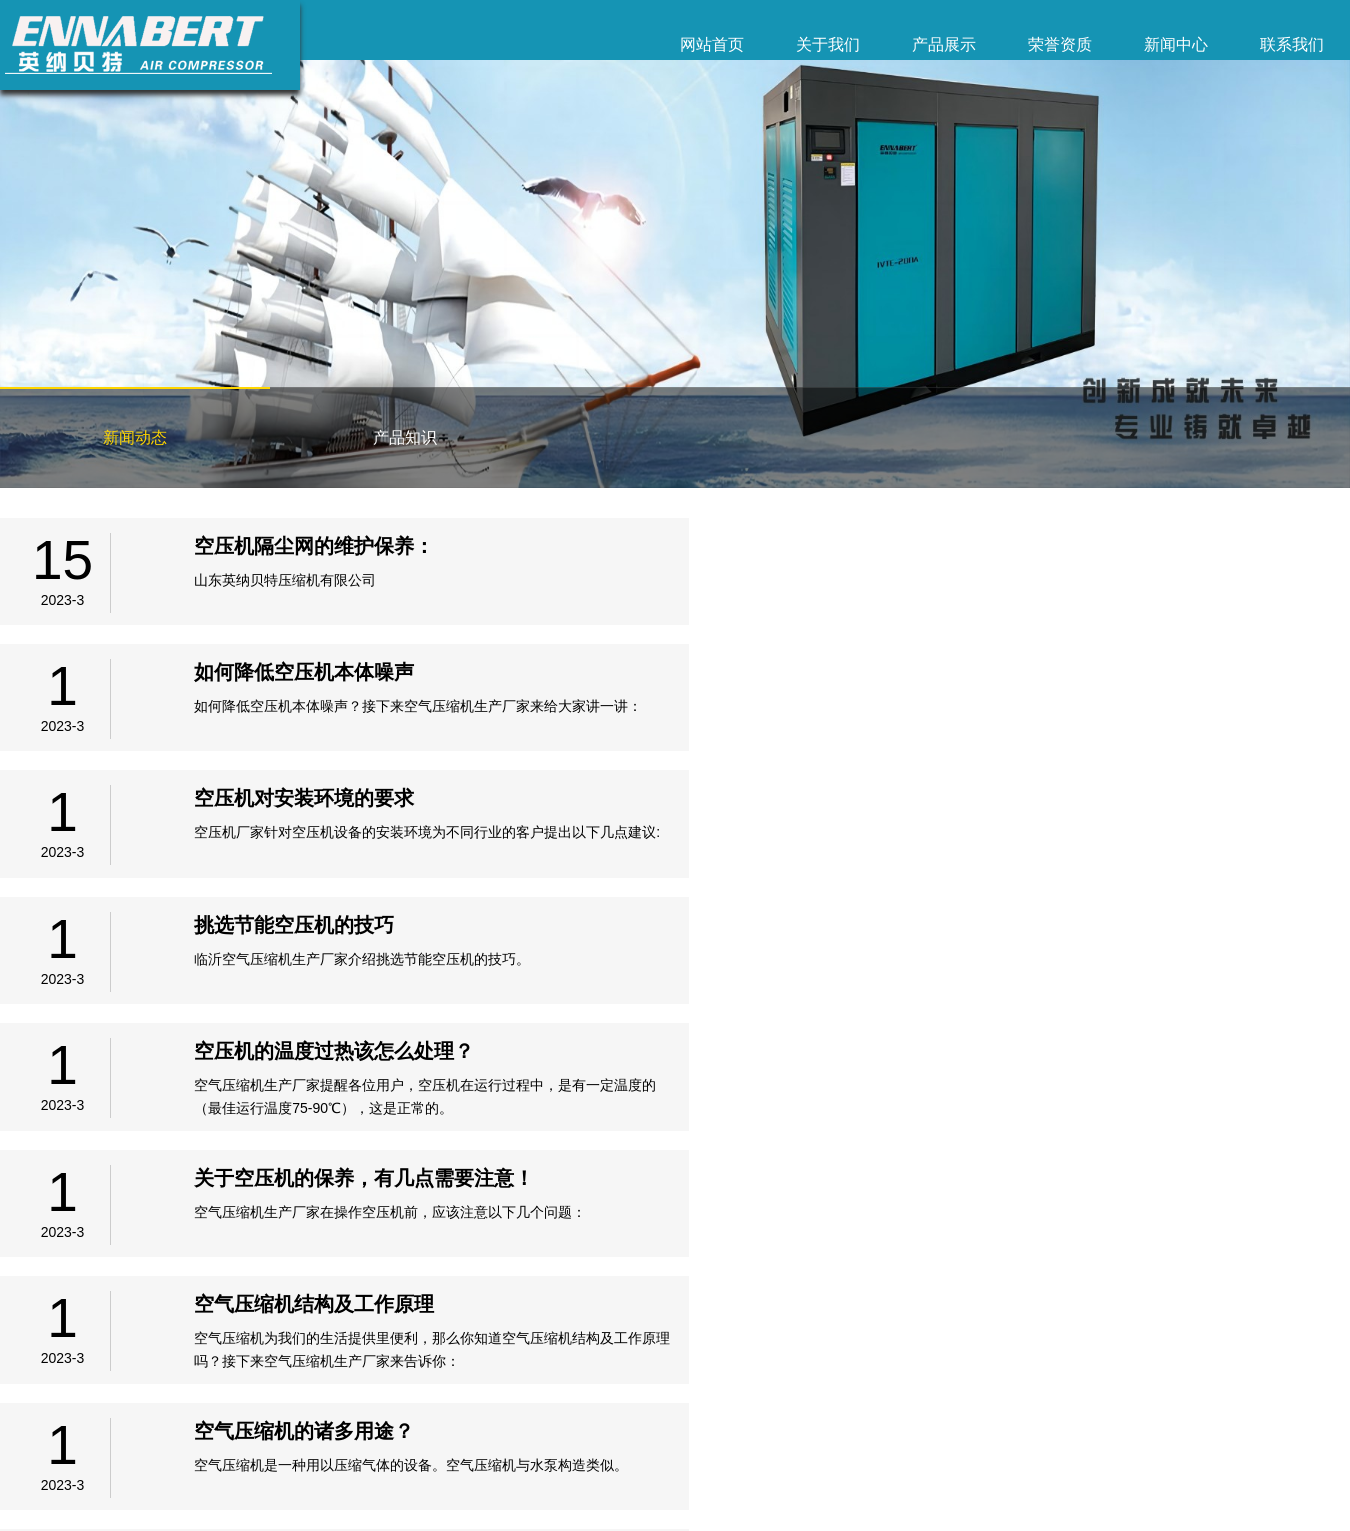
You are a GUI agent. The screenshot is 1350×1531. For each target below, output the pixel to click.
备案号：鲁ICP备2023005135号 (85, 1496)
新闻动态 (135, 437)
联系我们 (1292, 44)
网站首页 (712, 44)
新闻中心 (1176, 44)
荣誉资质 (1060, 44)
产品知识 (405, 437)
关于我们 (828, 44)
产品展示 (944, 44)
